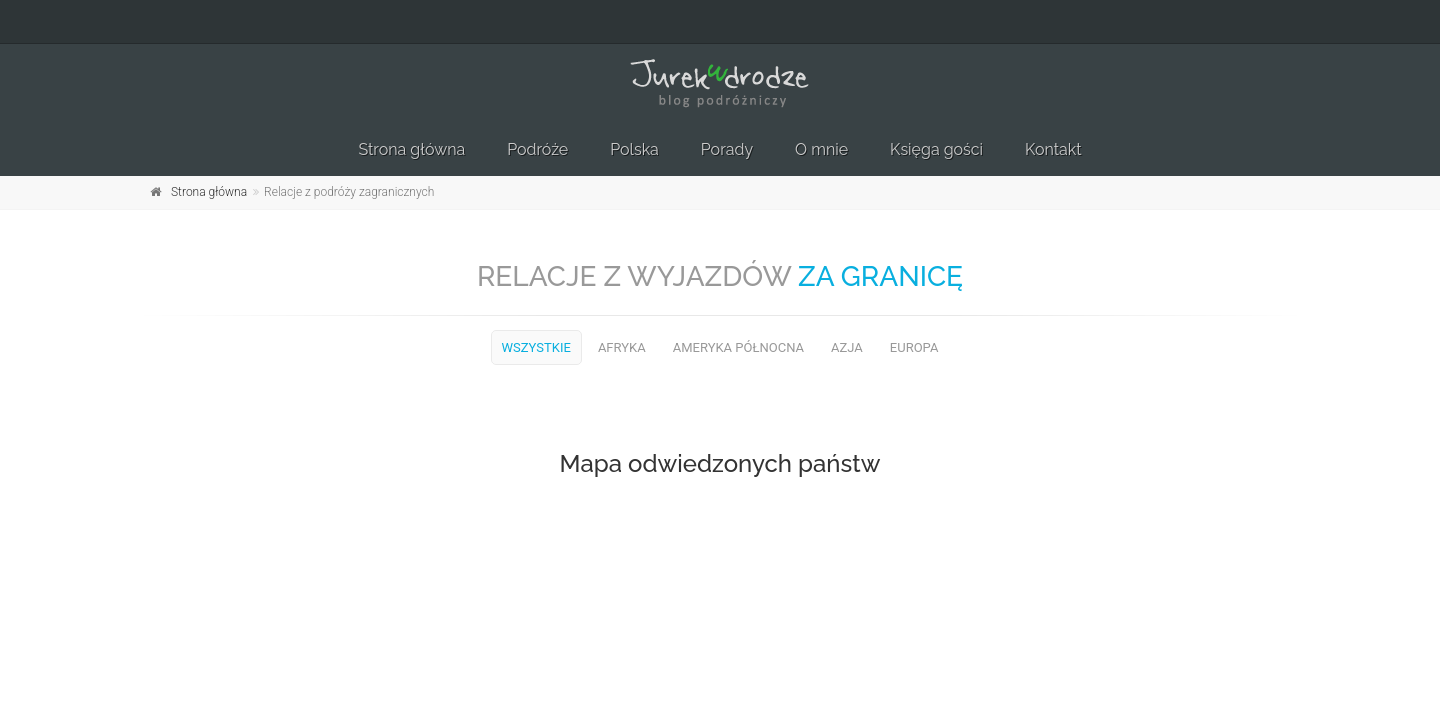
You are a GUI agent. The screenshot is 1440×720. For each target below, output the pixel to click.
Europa (914, 347)
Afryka (622, 347)
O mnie (821, 149)
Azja (847, 347)
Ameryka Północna (738, 347)
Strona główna (411, 149)
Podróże (537, 149)
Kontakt (1053, 149)
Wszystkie (536, 347)
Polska (634, 149)
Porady (727, 149)
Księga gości (936, 149)
